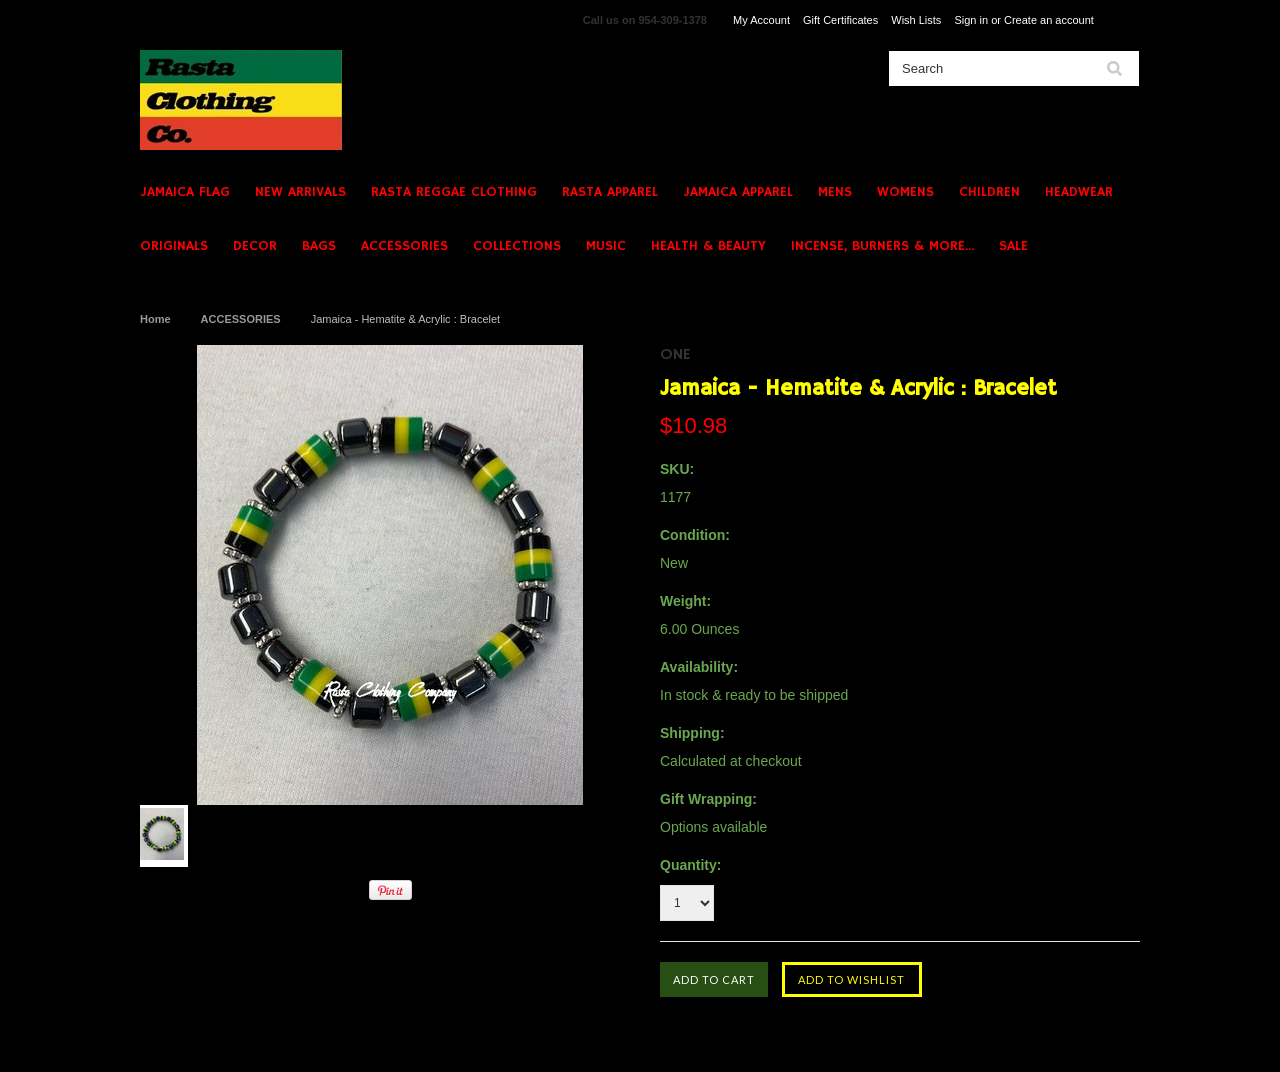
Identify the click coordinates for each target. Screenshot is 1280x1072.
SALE (1013, 246)
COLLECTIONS (517, 246)
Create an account (1049, 20)
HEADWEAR (1079, 192)
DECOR (255, 246)
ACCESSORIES (404, 246)
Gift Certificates (840, 20)
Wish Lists (916, 20)
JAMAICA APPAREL (738, 192)
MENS (835, 192)
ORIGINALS (174, 246)
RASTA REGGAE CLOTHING (454, 192)
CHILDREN (989, 192)
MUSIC (606, 246)
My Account (761, 20)
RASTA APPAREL (610, 192)
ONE (675, 355)
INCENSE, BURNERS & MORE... (882, 246)
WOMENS (905, 192)
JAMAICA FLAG (185, 192)
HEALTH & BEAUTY (708, 246)
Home (155, 319)
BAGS (319, 246)
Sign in (971, 20)
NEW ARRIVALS (300, 192)
